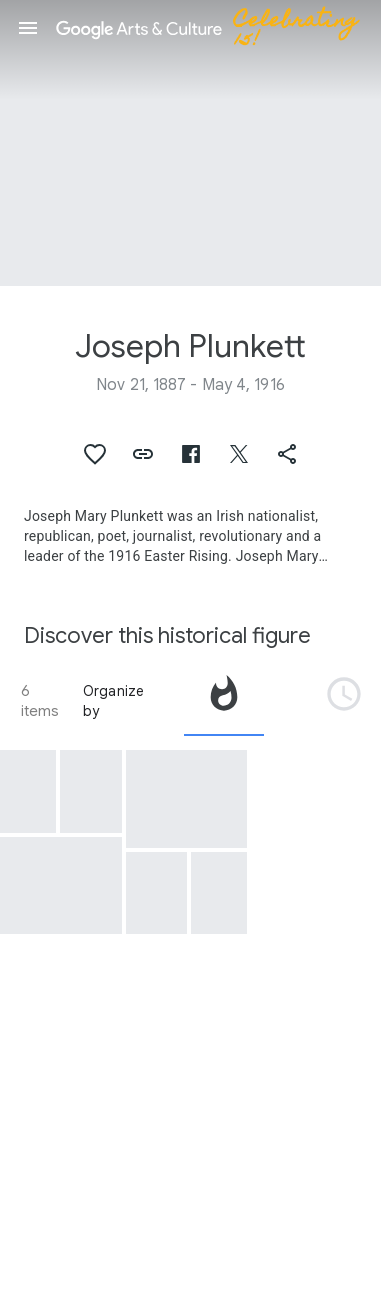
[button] (28, 28)
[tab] (224, 701)
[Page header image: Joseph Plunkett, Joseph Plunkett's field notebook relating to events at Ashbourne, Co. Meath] (190, 143)
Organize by (114, 701)
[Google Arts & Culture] (216, 28)
